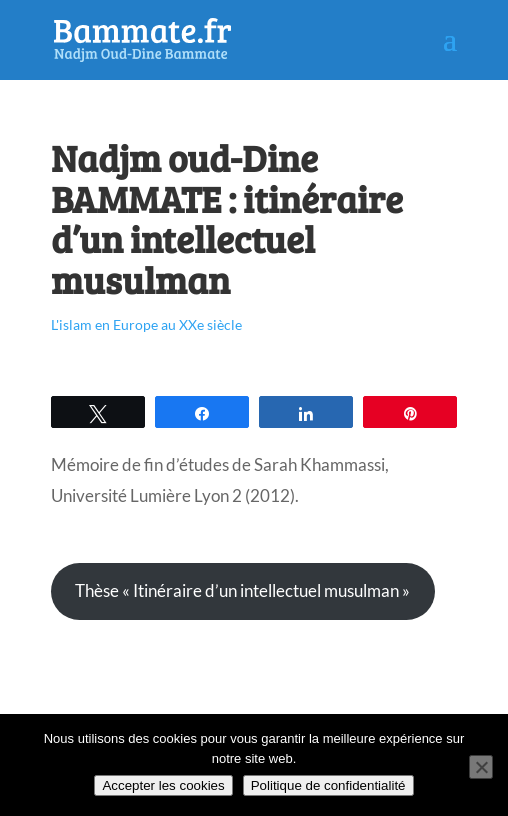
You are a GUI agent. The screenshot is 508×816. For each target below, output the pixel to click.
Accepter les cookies (163, 785)
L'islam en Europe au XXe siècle (146, 324)
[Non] (481, 767)
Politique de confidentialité (328, 785)
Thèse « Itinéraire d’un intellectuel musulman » (242, 590)
